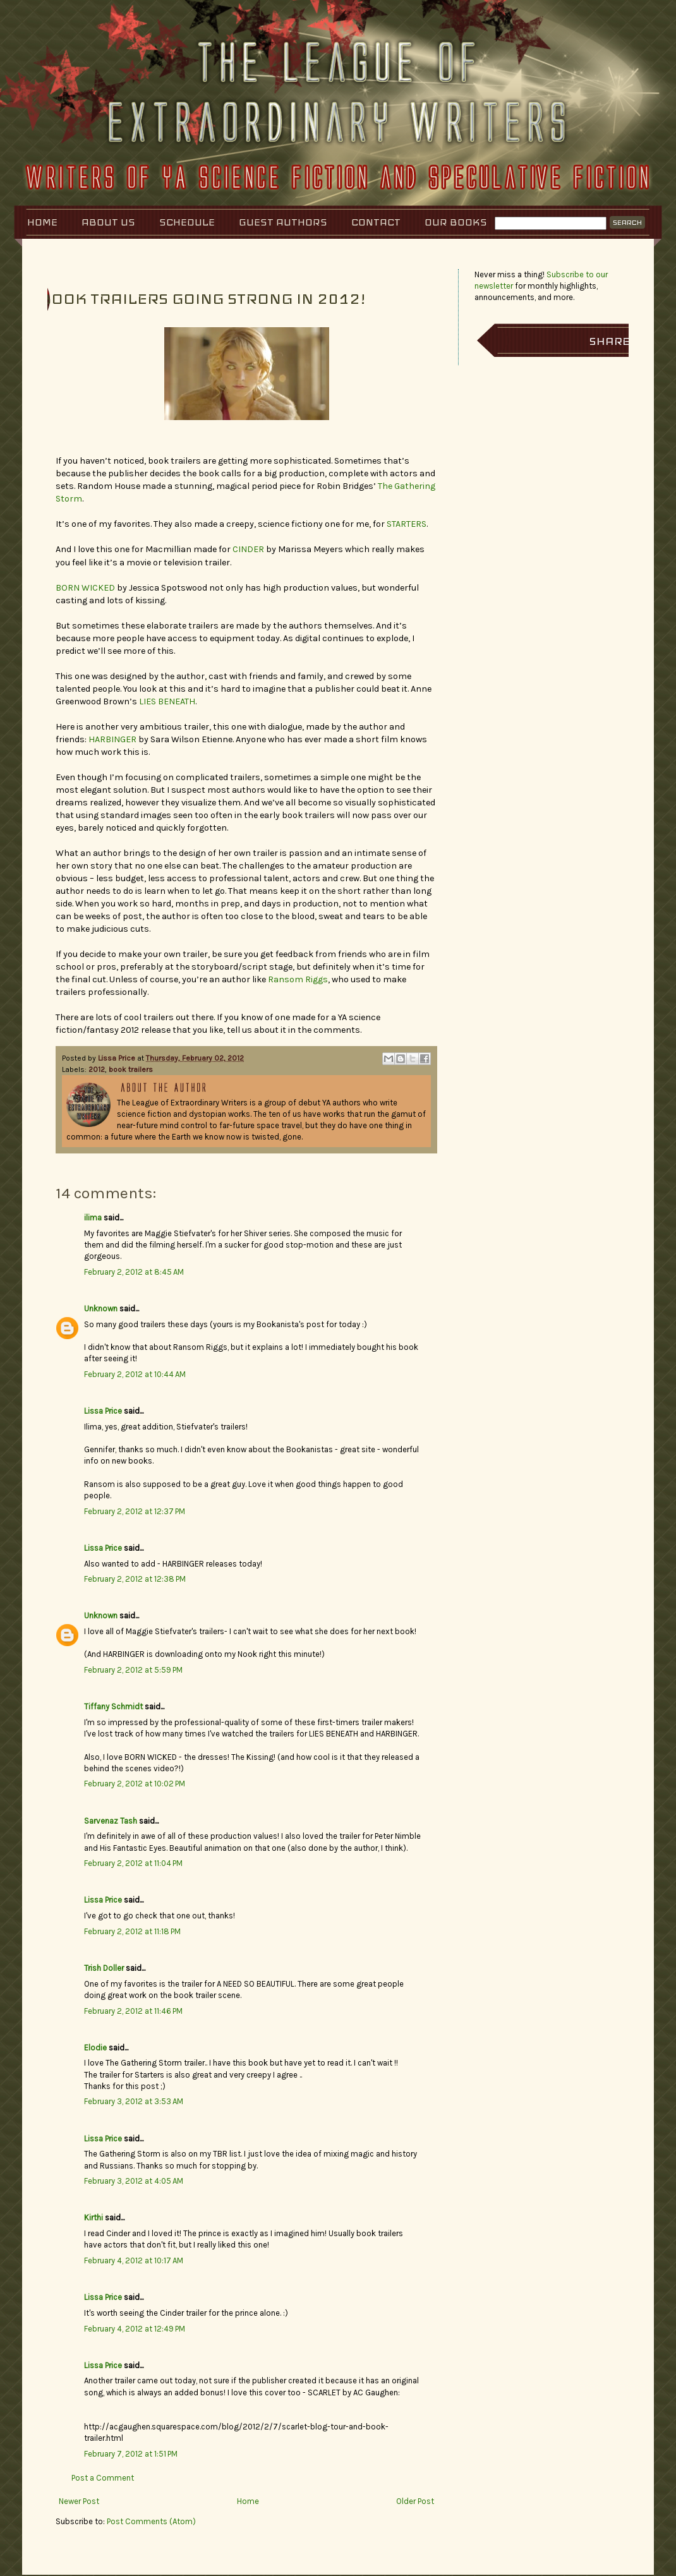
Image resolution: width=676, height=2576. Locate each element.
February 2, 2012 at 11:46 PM (133, 2011)
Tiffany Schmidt (113, 1706)
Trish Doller (104, 1968)
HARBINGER (112, 739)
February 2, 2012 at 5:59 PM (133, 1670)
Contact (376, 222)
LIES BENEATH (167, 701)
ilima (93, 1217)
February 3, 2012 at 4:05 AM (133, 2181)
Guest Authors (283, 222)
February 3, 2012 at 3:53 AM (133, 2101)
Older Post (415, 2501)
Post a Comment (102, 2478)
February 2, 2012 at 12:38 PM (135, 1579)
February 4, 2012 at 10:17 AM (133, 2260)
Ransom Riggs (298, 979)
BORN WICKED (85, 587)
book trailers (131, 1069)
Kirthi (93, 2217)
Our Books (456, 222)
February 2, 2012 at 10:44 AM (135, 1374)
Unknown (101, 1308)
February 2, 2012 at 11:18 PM (132, 1931)
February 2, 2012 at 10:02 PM (134, 1783)
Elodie (95, 2047)
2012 (96, 1069)
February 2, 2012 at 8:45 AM (134, 1272)
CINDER (248, 549)
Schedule (187, 222)
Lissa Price (117, 1058)
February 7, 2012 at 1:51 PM (131, 2454)
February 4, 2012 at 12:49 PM (134, 2328)
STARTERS (406, 524)
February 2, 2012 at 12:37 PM (134, 1511)
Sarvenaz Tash (110, 1821)
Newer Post (79, 2501)
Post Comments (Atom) (151, 2521)
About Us (108, 222)
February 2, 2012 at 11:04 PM (133, 1863)
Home (42, 222)
